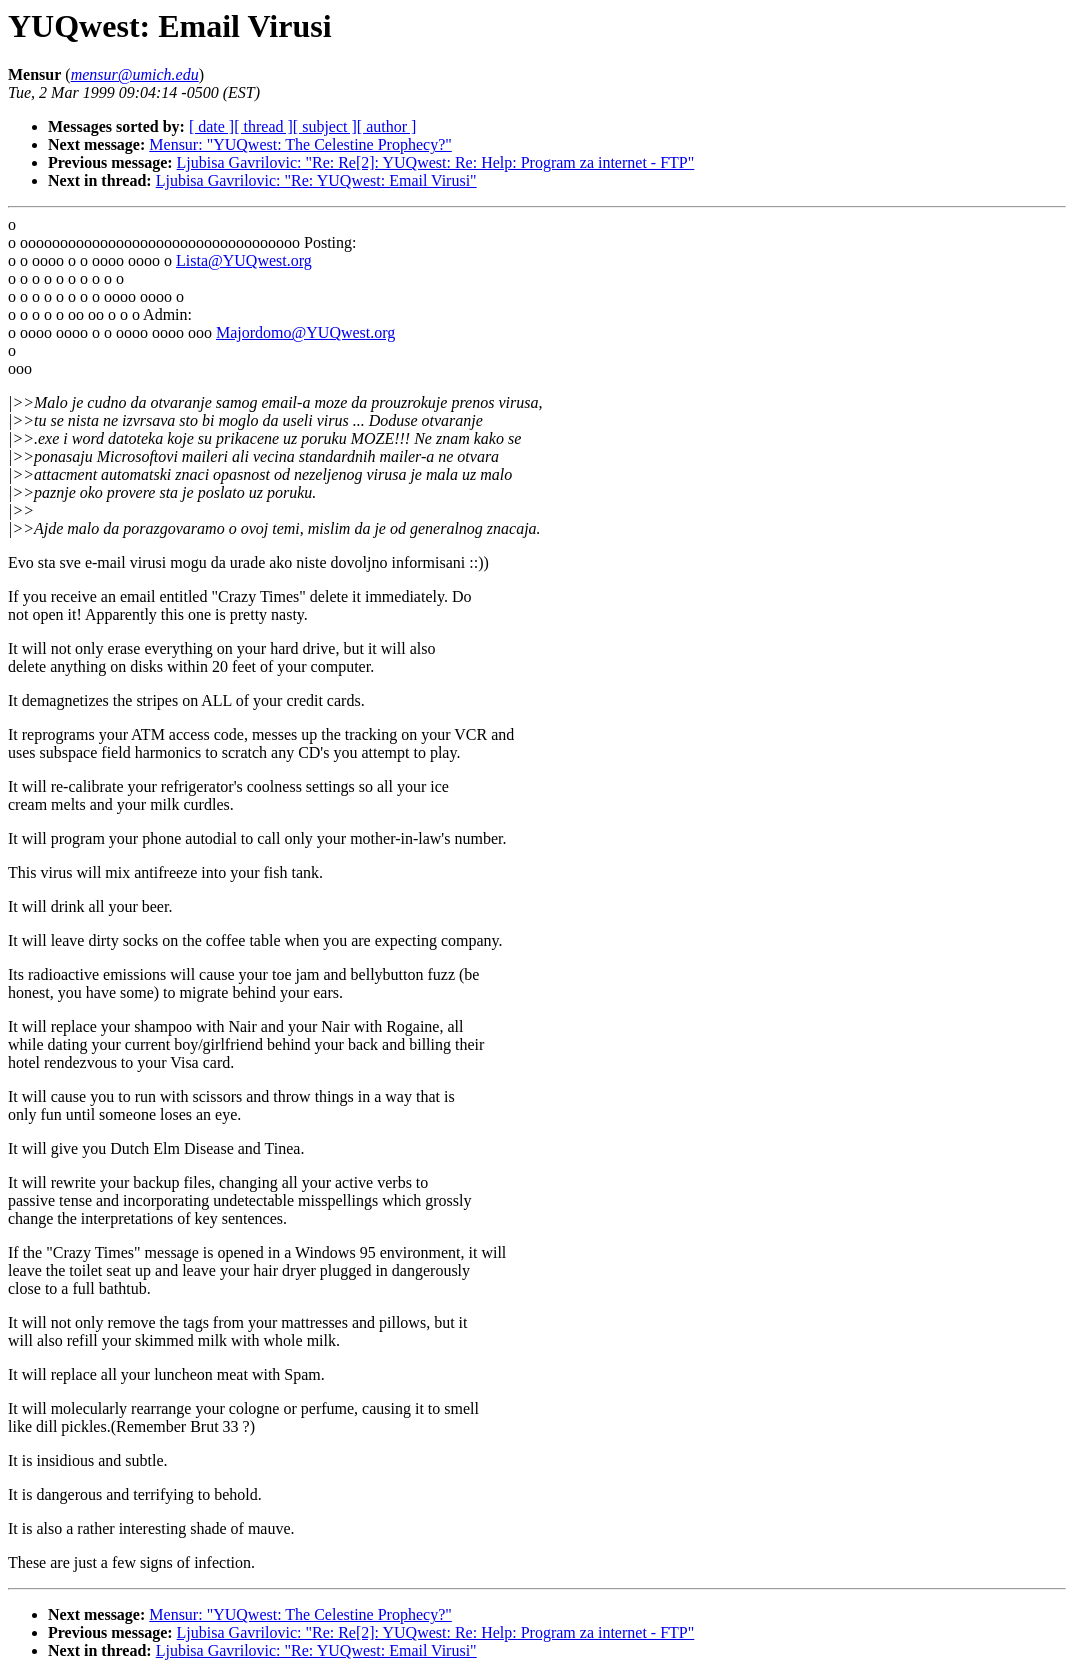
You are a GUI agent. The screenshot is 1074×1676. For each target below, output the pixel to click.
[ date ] (211, 126)
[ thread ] (263, 126)
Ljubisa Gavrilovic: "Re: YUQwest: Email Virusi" (316, 180)
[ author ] (387, 126)
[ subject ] (325, 126)
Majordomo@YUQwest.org (305, 332)
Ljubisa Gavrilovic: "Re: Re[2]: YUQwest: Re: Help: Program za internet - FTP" (436, 162)
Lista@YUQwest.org (244, 260)
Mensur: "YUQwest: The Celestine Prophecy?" (300, 144)
